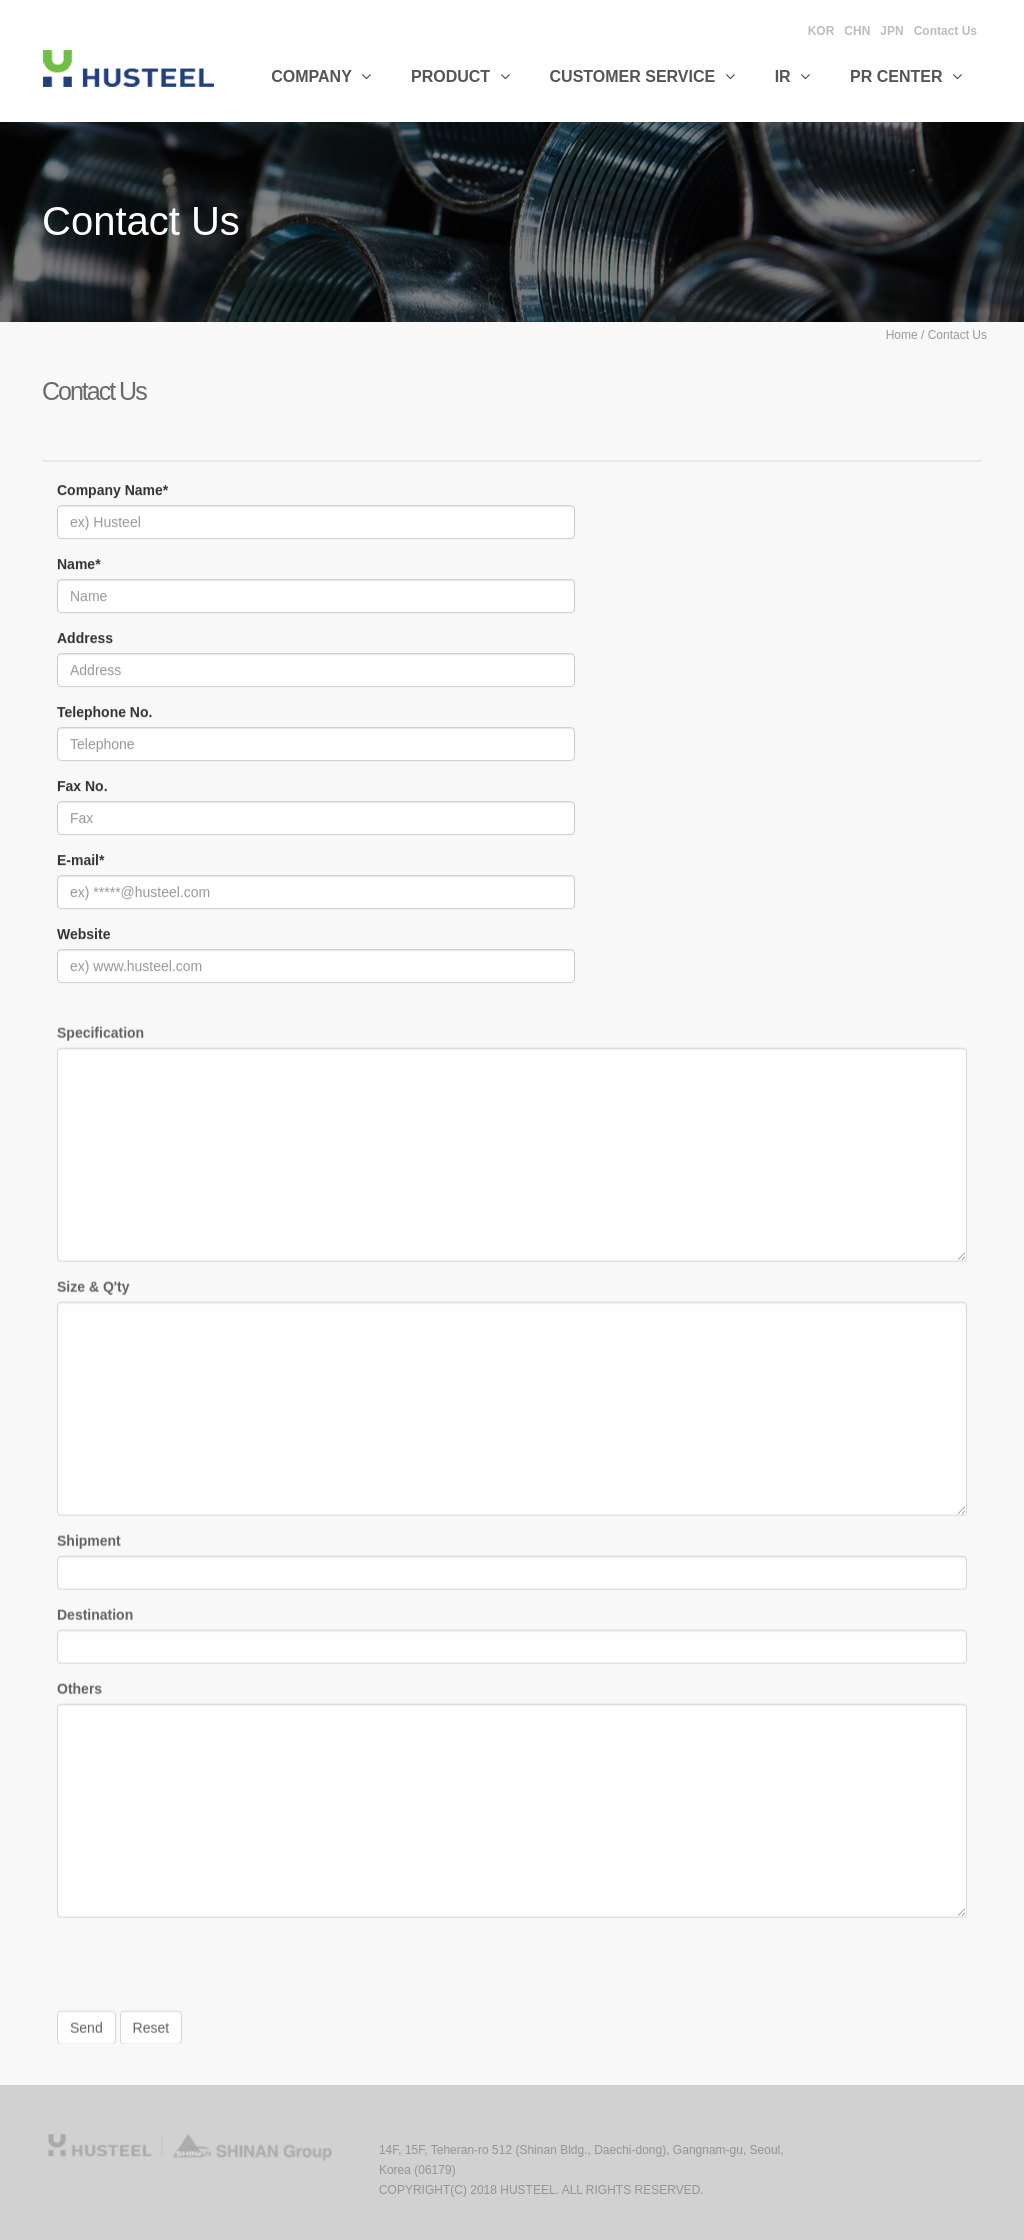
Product (460, 76)
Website (83, 935)
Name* (79, 565)
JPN (891, 31)
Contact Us (945, 31)
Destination (95, 1620)
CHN (857, 31)
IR (792, 76)
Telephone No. (104, 713)
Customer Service (642, 76)
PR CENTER (906, 76)
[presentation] (209, 1977)
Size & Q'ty (93, 1292)
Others (79, 1694)
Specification (100, 1038)
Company (321, 76)
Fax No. (82, 787)
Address (85, 639)
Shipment (89, 1546)
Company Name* (112, 491)
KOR (821, 31)
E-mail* (80, 861)
